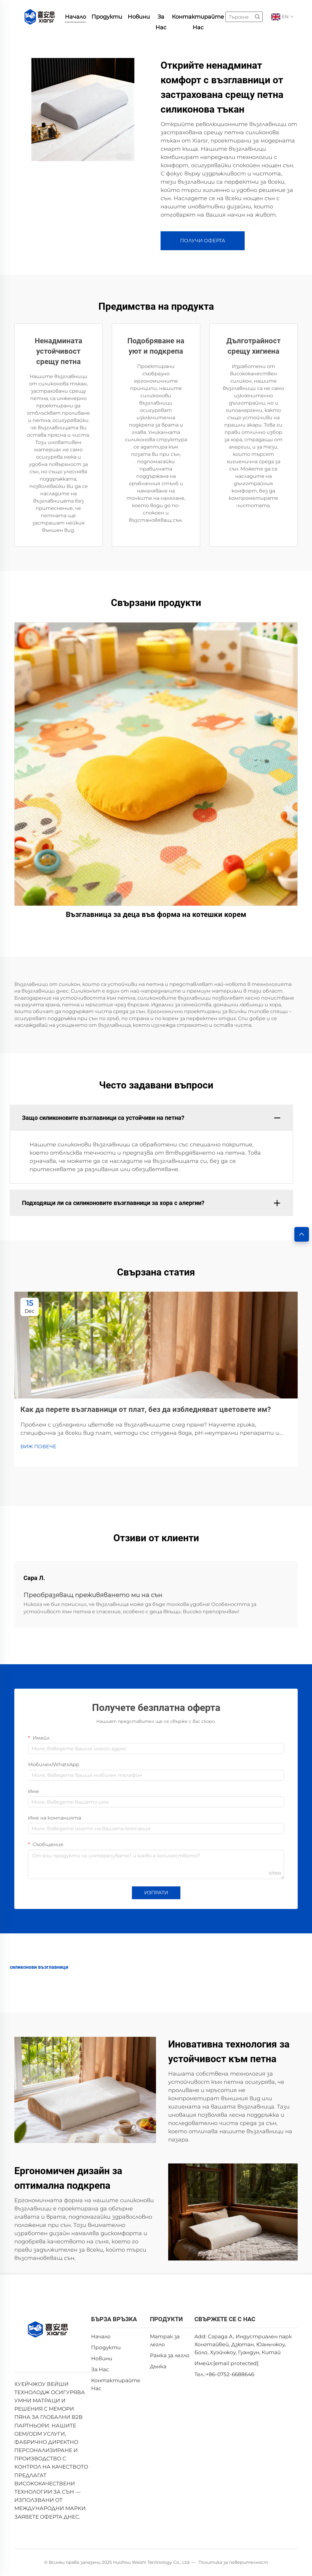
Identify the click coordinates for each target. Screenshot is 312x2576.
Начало (75, 16)
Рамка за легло (170, 2355)
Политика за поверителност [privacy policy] (233, 2562)
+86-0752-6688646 (230, 2374)
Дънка (158, 2366)
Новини (139, 16)
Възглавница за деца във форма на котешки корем (156, 914)
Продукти (106, 16)
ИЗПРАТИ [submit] (156, 1893)
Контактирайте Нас (198, 17)
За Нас (160, 17)
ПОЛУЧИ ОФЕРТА (202, 241)
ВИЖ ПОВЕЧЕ (38, 1446)
